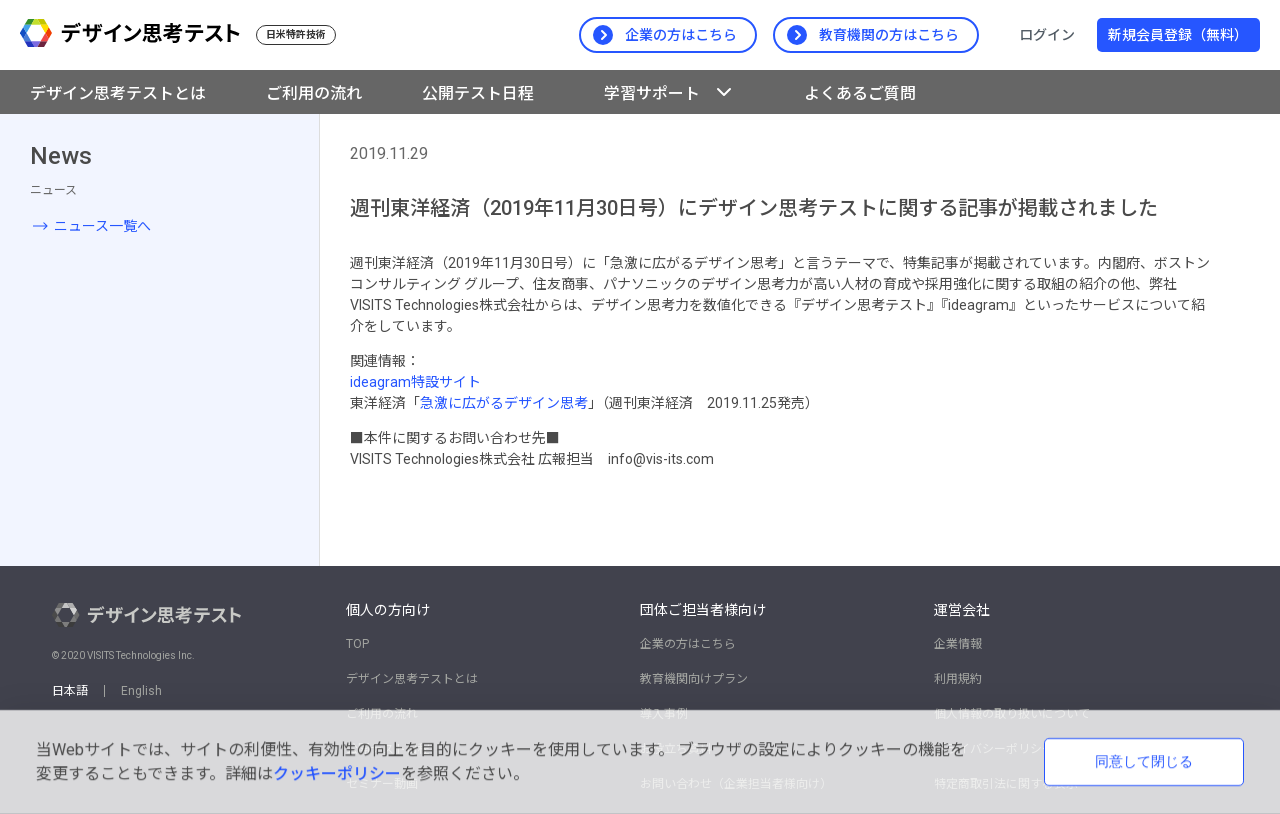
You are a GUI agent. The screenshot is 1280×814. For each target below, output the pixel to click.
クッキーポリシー (337, 773)
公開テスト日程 (478, 93)
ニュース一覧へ (102, 226)
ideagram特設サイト (415, 382)
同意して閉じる (1144, 761)
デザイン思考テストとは (118, 93)
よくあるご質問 (860, 93)
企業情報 (958, 644)
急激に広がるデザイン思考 (504, 403)
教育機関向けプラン (694, 679)
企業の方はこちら (688, 644)
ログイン (1047, 35)
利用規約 (958, 679)
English (141, 691)
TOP (357, 644)
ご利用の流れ (314, 93)
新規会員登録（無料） (1178, 35)
